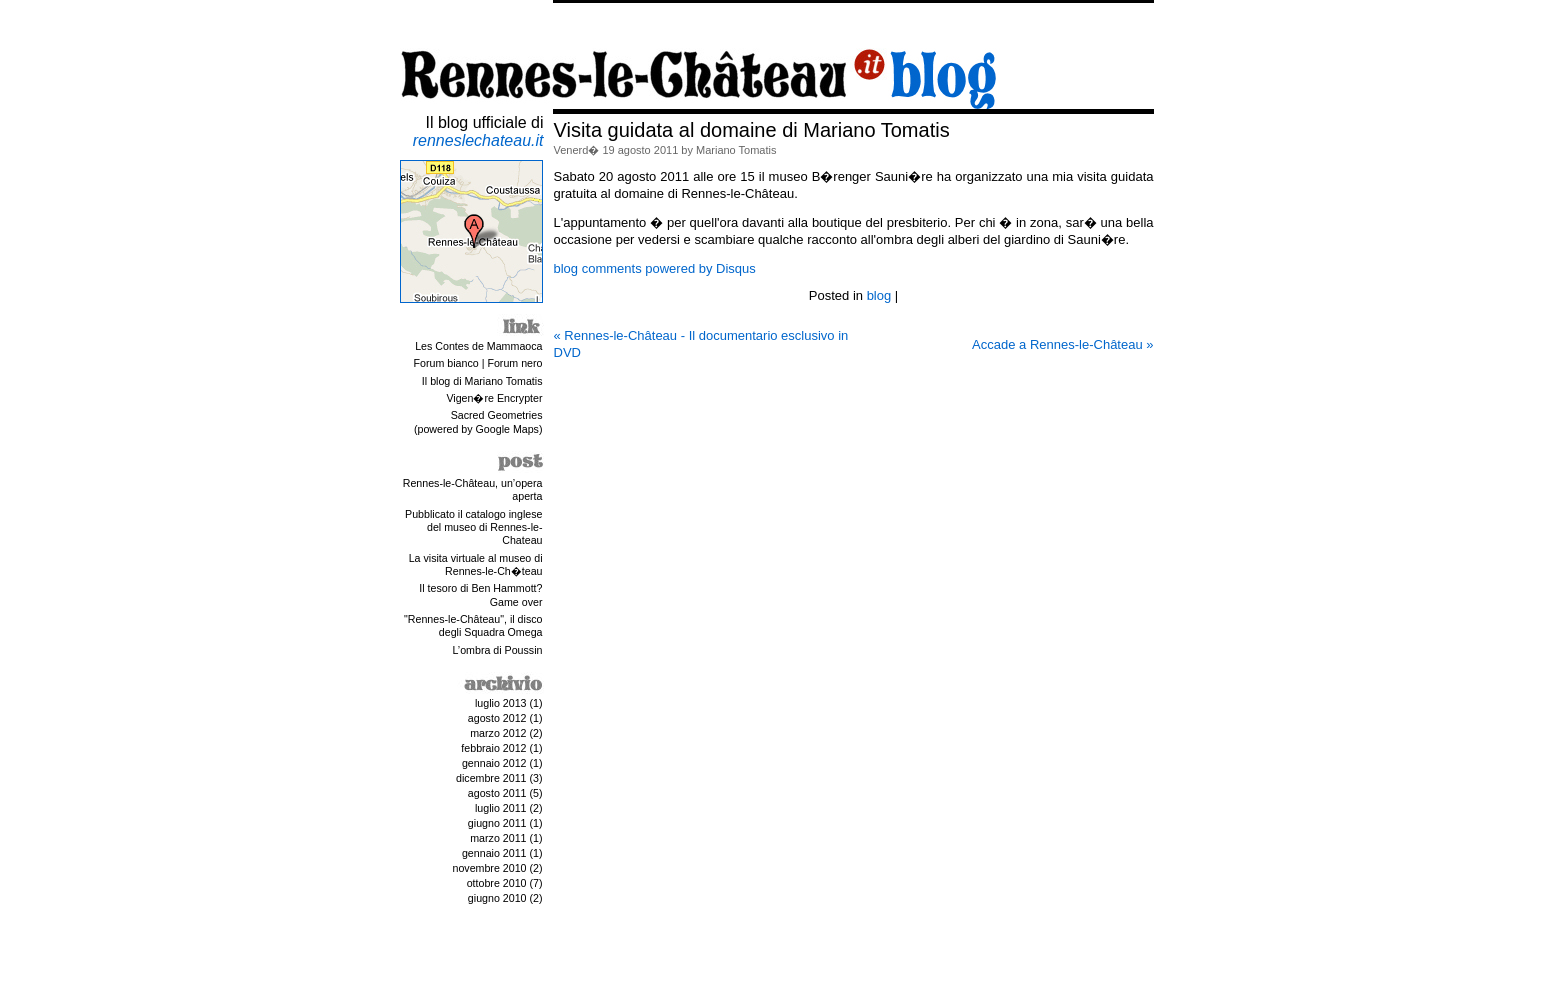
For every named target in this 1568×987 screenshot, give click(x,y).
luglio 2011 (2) (509, 808)
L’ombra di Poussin (497, 650)
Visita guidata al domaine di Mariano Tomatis (752, 130)
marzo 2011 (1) (506, 838)
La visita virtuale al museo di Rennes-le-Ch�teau (476, 564)
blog (879, 295)
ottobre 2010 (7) (505, 883)
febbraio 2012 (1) (501, 748)
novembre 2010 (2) (497, 868)
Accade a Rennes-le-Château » (1062, 344)
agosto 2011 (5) (505, 793)
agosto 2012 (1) (505, 718)
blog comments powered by (655, 268)
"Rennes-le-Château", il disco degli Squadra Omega (473, 625)
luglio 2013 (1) (509, 703)
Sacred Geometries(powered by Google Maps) (478, 421)
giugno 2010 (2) (505, 898)
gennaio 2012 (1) (502, 763)
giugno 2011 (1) (505, 823)
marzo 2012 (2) (506, 733)
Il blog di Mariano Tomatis (482, 381)
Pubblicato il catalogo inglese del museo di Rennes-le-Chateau (473, 527)
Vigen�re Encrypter (494, 398)
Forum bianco (446, 363)
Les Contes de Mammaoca (478, 346)
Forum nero (514, 363)
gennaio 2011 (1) (502, 853)
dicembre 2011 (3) (499, 778)
